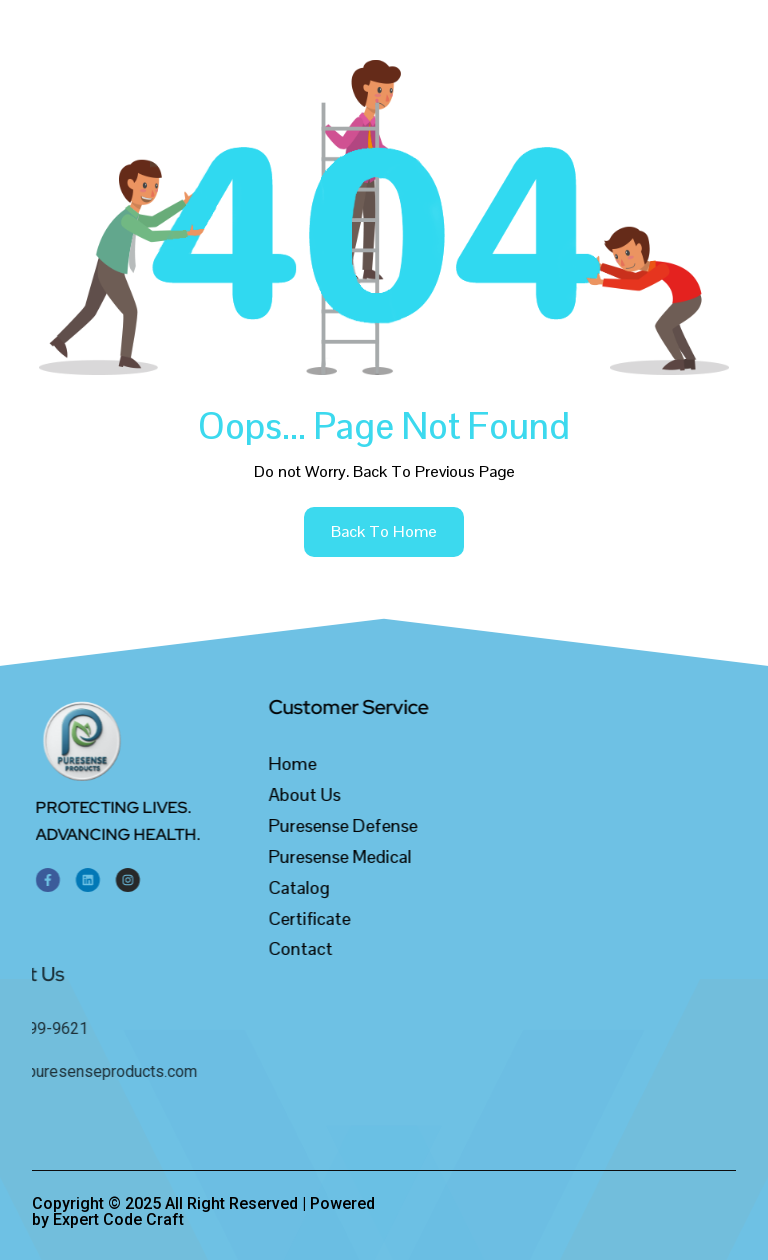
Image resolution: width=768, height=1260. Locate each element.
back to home (384, 531)
